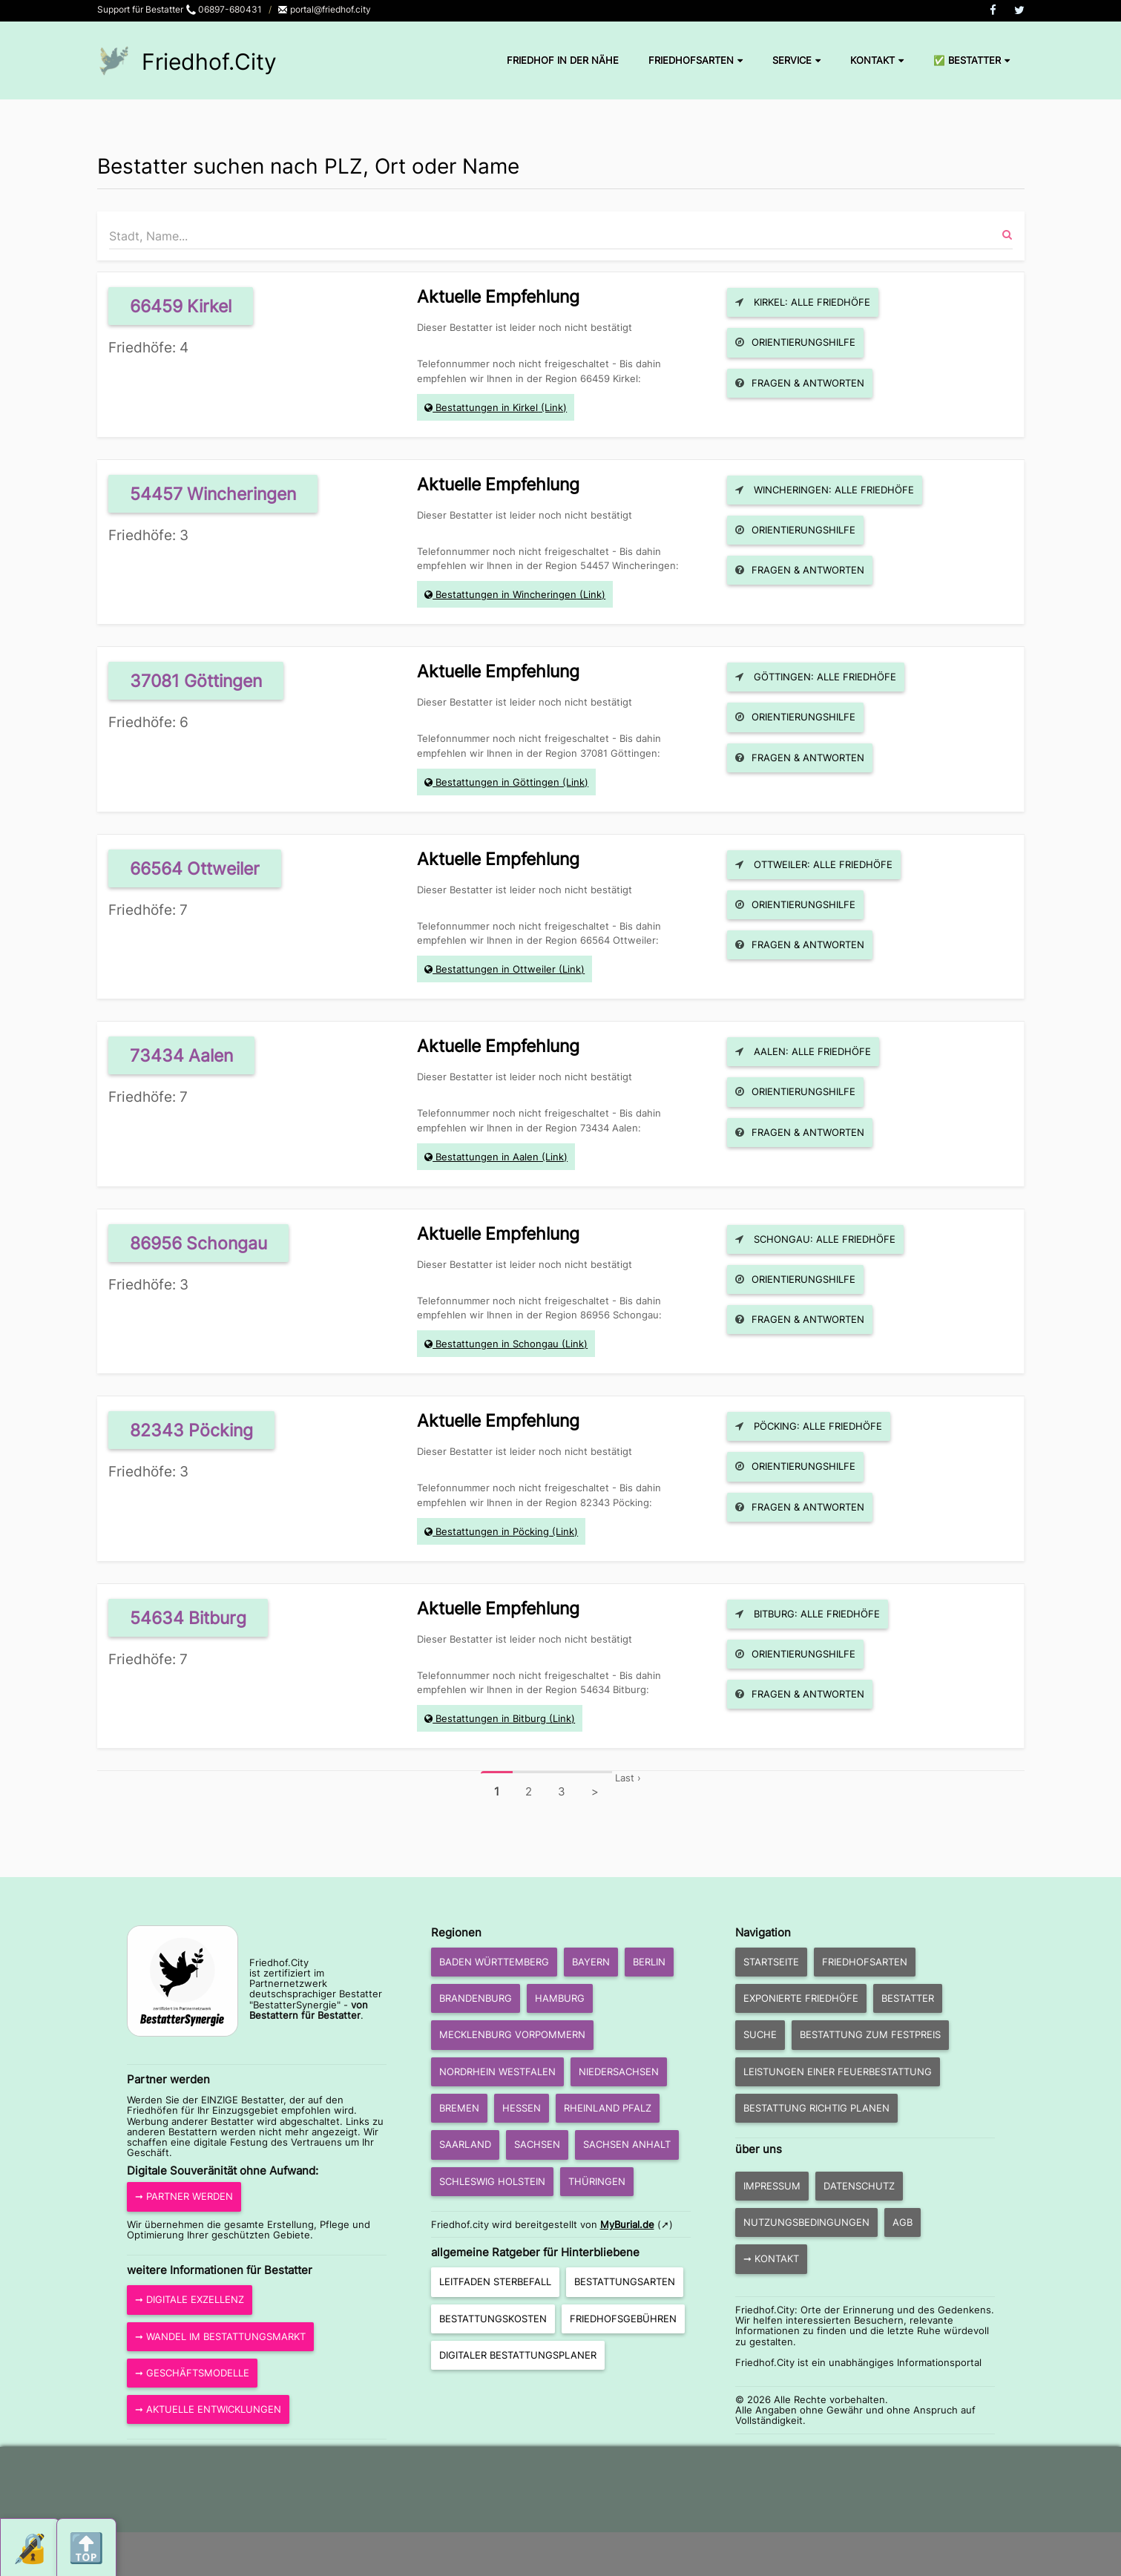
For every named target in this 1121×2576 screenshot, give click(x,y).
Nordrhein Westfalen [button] (497, 2071)
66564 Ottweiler (195, 868)
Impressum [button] (772, 2186)
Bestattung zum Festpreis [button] (870, 2034)
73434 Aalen (181, 1055)
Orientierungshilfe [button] (795, 342)
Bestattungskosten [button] (493, 2318)
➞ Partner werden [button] (184, 2196)
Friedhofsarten (695, 60)
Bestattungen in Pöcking (492, 1531)
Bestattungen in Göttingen (497, 782)
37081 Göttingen (196, 681)
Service (796, 60)
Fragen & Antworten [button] (799, 383)
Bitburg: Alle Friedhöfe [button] (807, 1614)
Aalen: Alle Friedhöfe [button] (803, 1051)
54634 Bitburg (188, 1618)
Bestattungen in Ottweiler (495, 969)
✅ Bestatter (971, 60)
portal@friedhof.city (324, 9)
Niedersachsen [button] (619, 2071)
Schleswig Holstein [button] (492, 2181)
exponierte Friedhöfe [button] (800, 1998)
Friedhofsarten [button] (864, 1962)
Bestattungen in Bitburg (490, 1718)
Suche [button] (760, 2034)
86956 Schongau (198, 1243)
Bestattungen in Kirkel (486, 407)
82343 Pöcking (191, 1430)
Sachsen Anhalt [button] (627, 2144)
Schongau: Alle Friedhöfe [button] (815, 1239)
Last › (628, 1778)
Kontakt (877, 60)
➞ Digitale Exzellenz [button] (189, 2299)
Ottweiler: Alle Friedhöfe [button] (813, 864)
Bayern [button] (591, 1962)
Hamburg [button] (560, 1998)
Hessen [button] (521, 2108)
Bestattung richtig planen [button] (816, 2108)
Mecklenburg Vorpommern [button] (512, 2034)
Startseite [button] (771, 1962)
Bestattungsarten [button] (624, 2281)
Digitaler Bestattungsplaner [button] (517, 2355)
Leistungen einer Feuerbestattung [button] (837, 2071)
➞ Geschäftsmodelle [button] (192, 2373)
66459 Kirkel (180, 306)
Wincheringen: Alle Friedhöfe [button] (824, 490)
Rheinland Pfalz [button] (607, 2108)
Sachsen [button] (537, 2144)
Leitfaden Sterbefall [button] (495, 2281)
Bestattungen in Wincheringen (505, 594)
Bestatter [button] (907, 1998)
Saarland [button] (465, 2144)
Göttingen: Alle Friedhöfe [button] (815, 677)
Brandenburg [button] (475, 1998)
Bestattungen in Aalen (487, 1157)
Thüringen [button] (596, 2181)
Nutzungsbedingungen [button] (806, 2222)
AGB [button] (902, 2222)
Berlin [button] (649, 1962)
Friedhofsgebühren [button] (623, 2318)
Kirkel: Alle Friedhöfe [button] (802, 302)
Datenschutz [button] (859, 2186)
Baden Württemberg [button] (494, 1962)
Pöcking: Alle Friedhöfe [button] (808, 1426)
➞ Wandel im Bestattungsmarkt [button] (220, 2336)
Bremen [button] (459, 2108)
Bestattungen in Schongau (497, 1344)
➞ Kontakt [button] (771, 2258)
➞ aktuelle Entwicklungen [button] (208, 2409)
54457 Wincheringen (213, 494)
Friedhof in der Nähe (563, 60)
